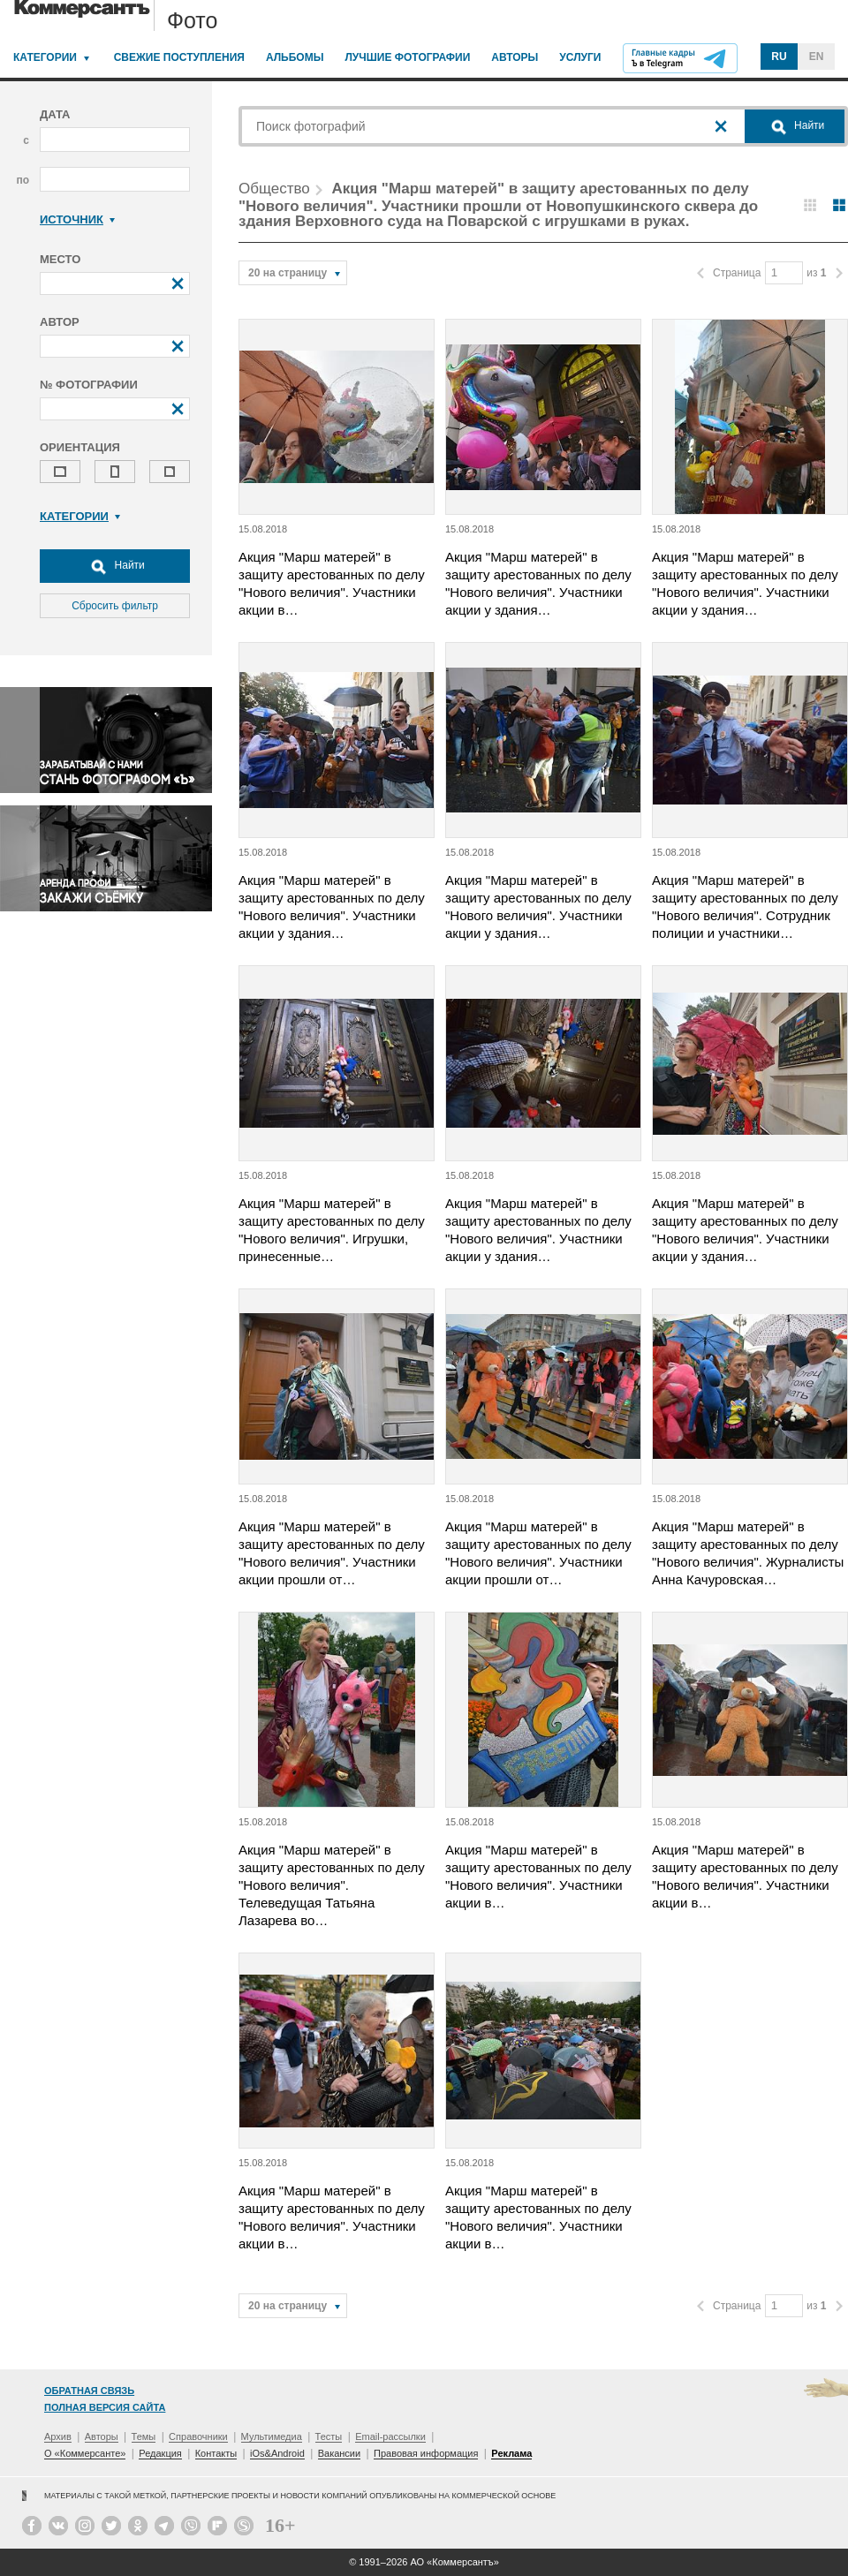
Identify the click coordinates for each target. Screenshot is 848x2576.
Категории (45, 57)
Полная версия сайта (104, 2407)
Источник (77, 219)
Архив (58, 2436)
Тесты (329, 2436)
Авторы (514, 57)
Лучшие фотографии (407, 57)
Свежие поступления (179, 57)
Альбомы (295, 57)
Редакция (160, 2453)
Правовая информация (426, 2453)
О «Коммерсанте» (84, 2453)
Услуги (580, 57)
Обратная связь (89, 2390)
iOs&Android (277, 2453)
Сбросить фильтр (115, 606)
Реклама (511, 2453)
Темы (144, 2436)
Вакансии (339, 2453)
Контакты (216, 2453)
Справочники (198, 2436)
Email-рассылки (390, 2436)
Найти (115, 566)
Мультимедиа (271, 2436)
